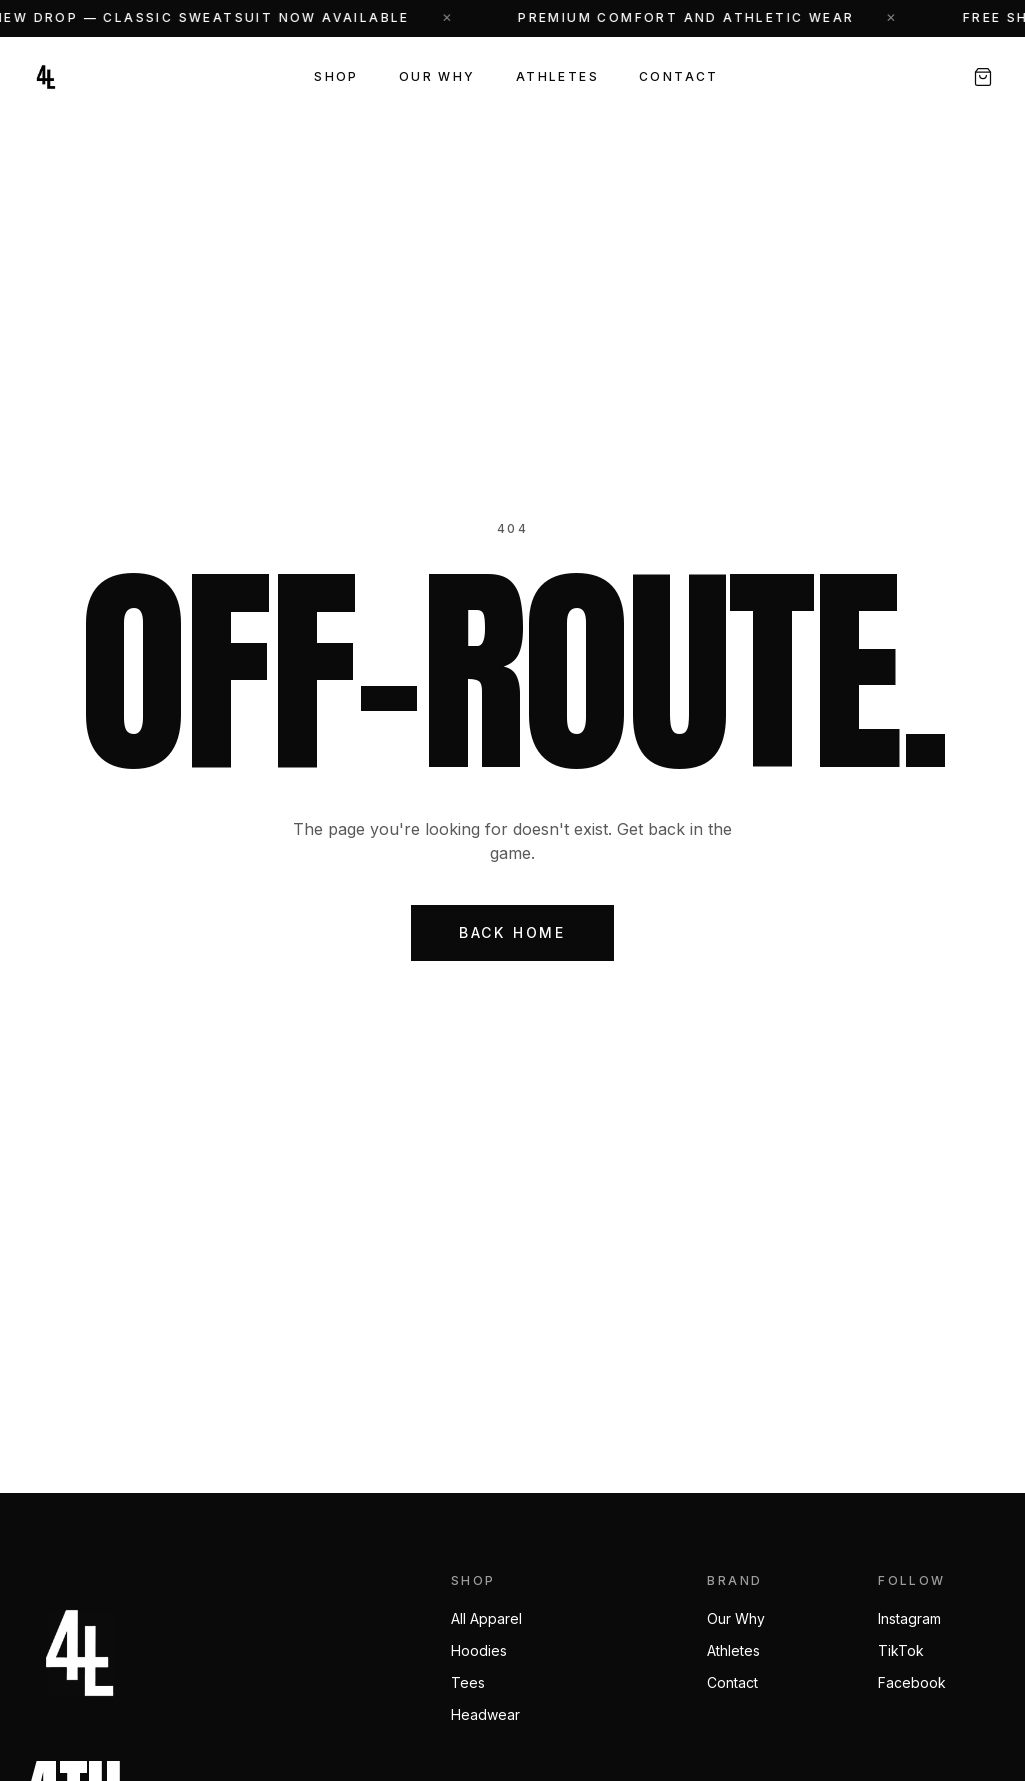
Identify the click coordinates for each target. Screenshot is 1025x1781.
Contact (679, 76)
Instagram (909, 1618)
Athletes (557, 76)
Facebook (912, 1682)
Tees (468, 1682)
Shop (336, 76)
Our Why (437, 76)
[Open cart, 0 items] (983, 77)
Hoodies (479, 1650)
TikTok (901, 1650)
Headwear (485, 1714)
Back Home (512, 932)
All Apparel (486, 1618)
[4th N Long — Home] (46, 77)
